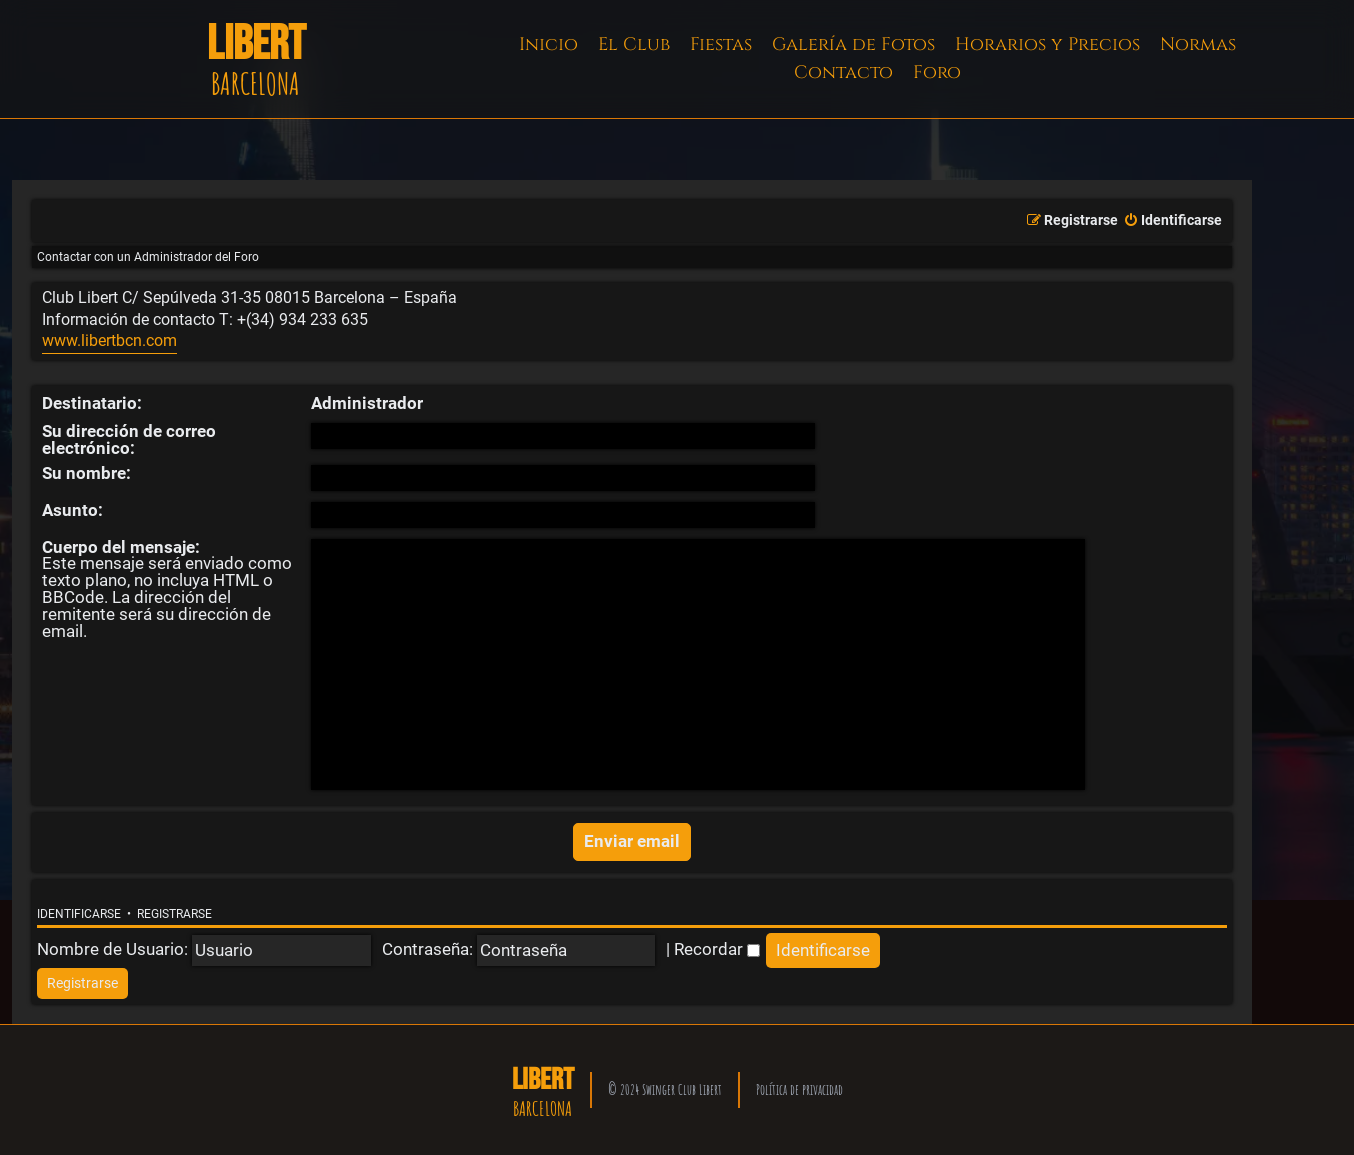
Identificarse (79, 914)
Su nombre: (86, 473)
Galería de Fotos (853, 44)
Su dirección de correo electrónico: (129, 439)
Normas (1198, 44)
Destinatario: (92, 403)
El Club (634, 44)
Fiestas (721, 44)
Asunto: (72, 510)
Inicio (548, 44)
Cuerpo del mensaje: (121, 547)
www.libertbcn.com (109, 341)
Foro (937, 72)
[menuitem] (1172, 221)
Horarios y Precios (1047, 44)
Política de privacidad (799, 1089)
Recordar (717, 949)
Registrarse (174, 914)
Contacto (843, 72)
